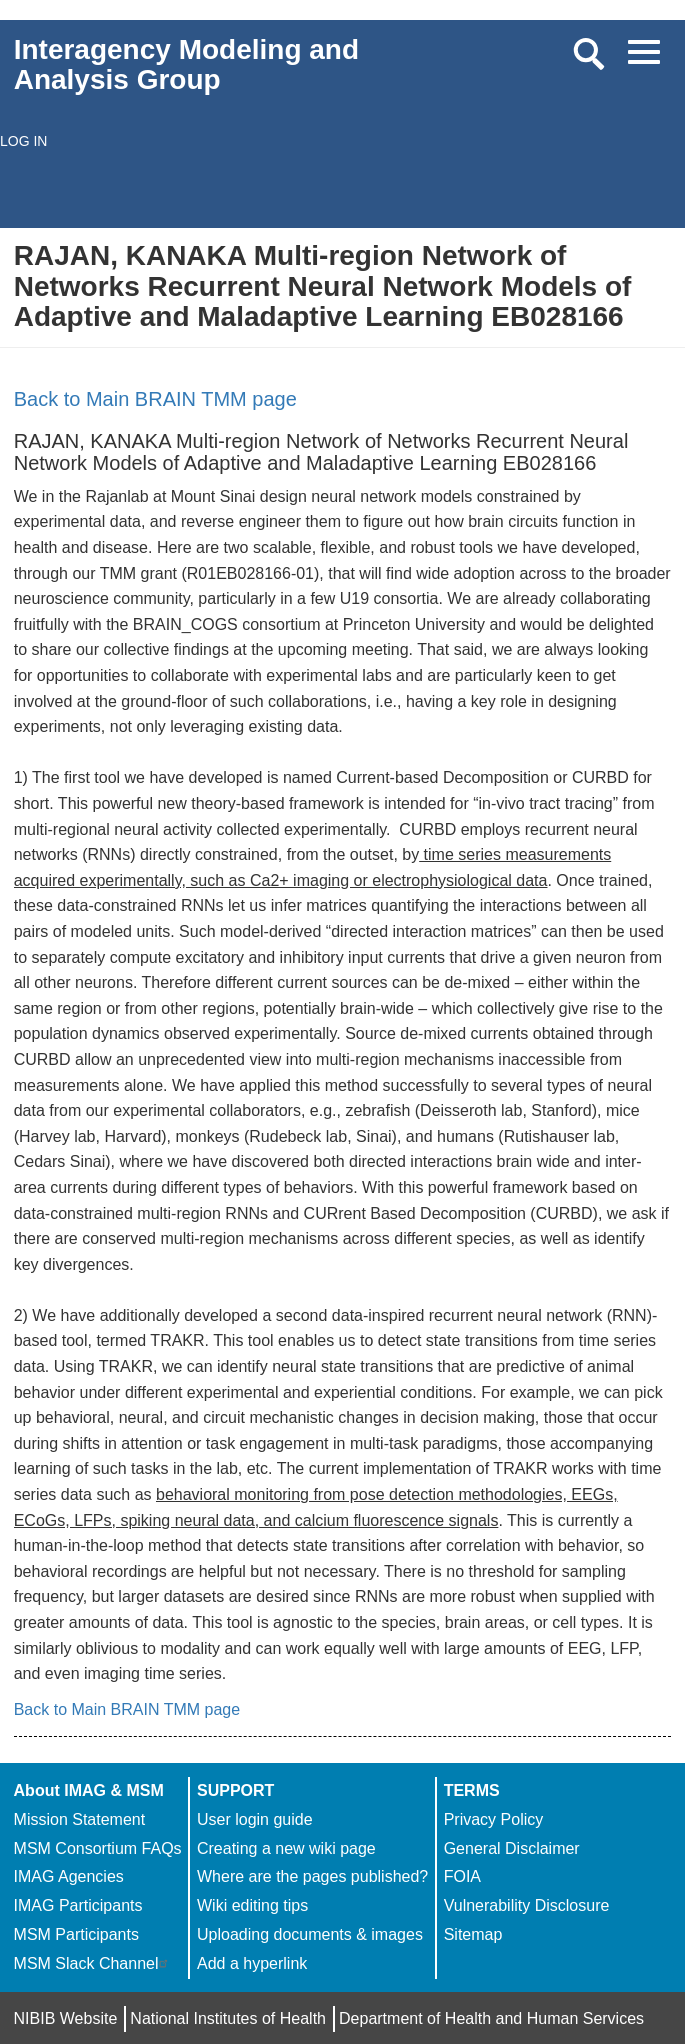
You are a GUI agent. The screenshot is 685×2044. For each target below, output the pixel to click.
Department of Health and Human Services (491, 2018)
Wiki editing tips (252, 1905)
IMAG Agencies (69, 1876)
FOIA (462, 1876)
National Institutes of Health (228, 2018)
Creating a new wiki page (286, 1848)
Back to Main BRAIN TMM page (155, 399)
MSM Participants (76, 1934)
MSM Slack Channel (93, 1963)
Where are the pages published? (312, 1876)
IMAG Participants (78, 1905)
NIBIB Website (66, 2018)
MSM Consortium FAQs (98, 1848)
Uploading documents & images (310, 1934)
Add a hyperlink (252, 1963)
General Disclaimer (512, 1848)
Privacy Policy (494, 1819)
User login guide (255, 1819)
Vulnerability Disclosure (527, 1905)
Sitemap (473, 1934)
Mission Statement (80, 1819)
